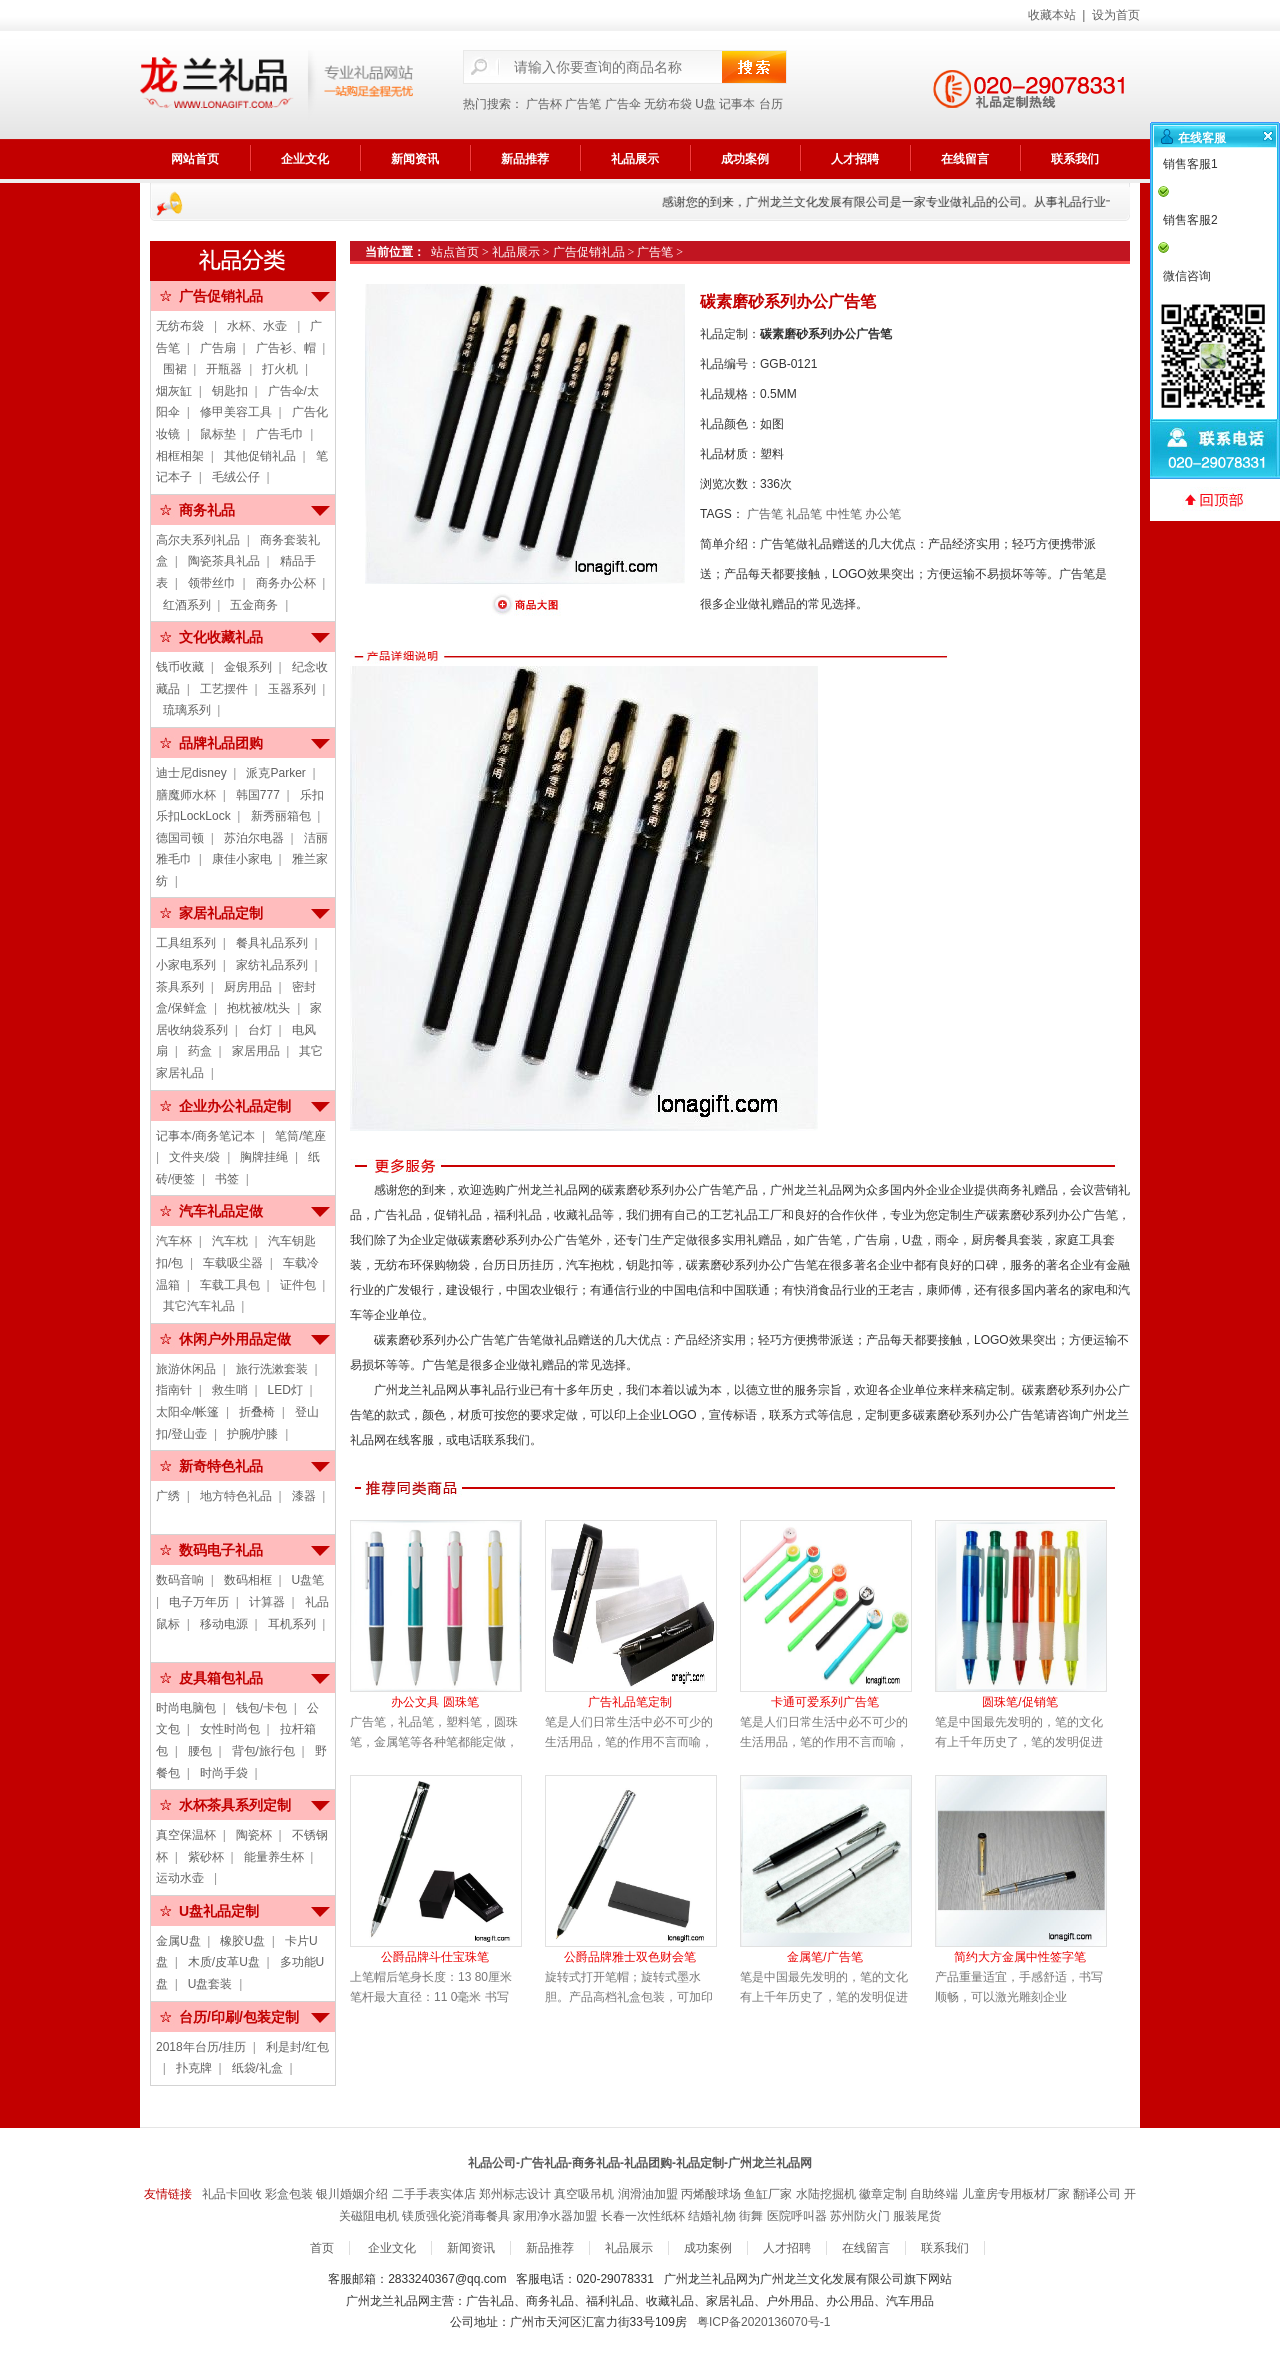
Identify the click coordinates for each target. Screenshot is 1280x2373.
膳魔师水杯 (186, 795)
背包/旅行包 (263, 1751)
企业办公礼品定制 (235, 1106)
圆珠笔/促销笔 (1019, 1702)
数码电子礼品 (221, 1550)
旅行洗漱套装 (272, 1369)
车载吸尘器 (233, 1263)
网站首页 (195, 159)
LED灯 (285, 1390)
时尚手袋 (224, 1773)
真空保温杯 (186, 1835)
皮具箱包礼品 (221, 1678)
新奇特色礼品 (221, 1466)
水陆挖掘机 (826, 2194)
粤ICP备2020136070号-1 (763, 2322)
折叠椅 (257, 1412)
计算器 (267, 1602)
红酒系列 (187, 605)
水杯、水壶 (258, 326)
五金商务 (254, 605)
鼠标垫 (218, 434)
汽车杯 (174, 1241)
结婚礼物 (712, 2216)
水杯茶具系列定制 (235, 1805)
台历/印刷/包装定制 (239, 2017)
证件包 (298, 1285)
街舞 (751, 2216)
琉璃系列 (187, 710)
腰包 (200, 1751)
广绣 (168, 1496)
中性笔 (844, 514)
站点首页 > (461, 252)
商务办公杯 (286, 583)
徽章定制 (883, 2194)
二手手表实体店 (434, 2194)
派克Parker (275, 773)
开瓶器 (224, 369)
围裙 (175, 369)
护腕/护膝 (252, 1434)
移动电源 (224, 1624)
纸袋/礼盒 (257, 2068)
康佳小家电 (242, 859)
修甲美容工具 (236, 412)
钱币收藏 (180, 667)
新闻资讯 (415, 159)
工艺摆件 (224, 689)
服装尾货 (917, 2216)
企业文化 (305, 159)
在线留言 (965, 159)
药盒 (200, 1051)
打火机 (280, 369)
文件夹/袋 (194, 1157)
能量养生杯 (274, 1857)
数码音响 (180, 1580)
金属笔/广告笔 (824, 1957)
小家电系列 (186, 965)
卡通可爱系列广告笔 (825, 1702)
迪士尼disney (191, 773)
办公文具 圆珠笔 (434, 1702)
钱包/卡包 (261, 1708)
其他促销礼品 (260, 456)
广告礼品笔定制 (630, 1702)
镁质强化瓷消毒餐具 (456, 2216)
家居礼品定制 (221, 913)
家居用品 (256, 1051)
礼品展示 (635, 159)
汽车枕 (230, 1241)
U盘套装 (210, 1984)
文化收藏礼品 (221, 637)
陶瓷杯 (254, 1835)
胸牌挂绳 (264, 1157)
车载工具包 (230, 1285)
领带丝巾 (212, 583)
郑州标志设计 (515, 2194)
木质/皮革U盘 (224, 1962)
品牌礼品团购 (221, 743)
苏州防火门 (860, 2216)
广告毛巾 (280, 434)
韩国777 (258, 795)
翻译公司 (1097, 2194)
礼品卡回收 (232, 2194)
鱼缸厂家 (768, 2194)
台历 (771, 104)
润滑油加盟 (648, 2194)
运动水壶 (181, 1878)
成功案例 (745, 159)
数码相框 (248, 1580)
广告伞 (623, 104)
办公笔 (883, 514)
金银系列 (248, 667)
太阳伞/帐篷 (187, 1412)
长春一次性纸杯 (643, 2216)
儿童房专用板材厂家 (1016, 2194)
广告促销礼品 (221, 296)
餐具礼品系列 (272, 943)
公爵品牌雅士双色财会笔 (630, 1957)
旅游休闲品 (186, 1369)
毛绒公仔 (236, 477)
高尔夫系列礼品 (198, 540)
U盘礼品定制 (219, 1911)
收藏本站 (1052, 15)
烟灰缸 (174, 391)
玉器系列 (292, 689)
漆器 (304, 1496)
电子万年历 (199, 1602)
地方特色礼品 (236, 1496)
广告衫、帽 (286, 348)
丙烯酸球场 (711, 2194)
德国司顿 (180, 838)
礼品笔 (804, 514)
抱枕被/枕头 (258, 1008)
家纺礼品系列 (272, 965)
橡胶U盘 (242, 1941)
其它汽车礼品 (199, 1306)
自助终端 (934, 2194)
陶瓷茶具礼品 (224, 561)
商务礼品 (207, 510)
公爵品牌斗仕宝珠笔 (435, 1957)
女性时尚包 (230, 1729)
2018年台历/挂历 (201, 2047)
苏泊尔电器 (254, 838)
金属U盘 (178, 1941)
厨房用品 (248, 987)
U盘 (705, 104)
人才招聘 (855, 159)
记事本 (737, 104)
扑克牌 (194, 2068)
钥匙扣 (230, 391)
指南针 (174, 1390)
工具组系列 (186, 943)
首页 (322, 2248)
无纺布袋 (668, 104)
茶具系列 (180, 987)
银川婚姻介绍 (352, 2194)
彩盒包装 (289, 2194)
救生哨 (230, 1390)
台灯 (260, 1030)
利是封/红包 (297, 2047)
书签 (227, 1179)
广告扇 (218, 348)
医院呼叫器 (797, 2216)
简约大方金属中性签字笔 (1020, 1957)
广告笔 (583, 104)
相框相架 (180, 456)
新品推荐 (525, 159)
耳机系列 (292, 1624)
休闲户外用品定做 (235, 1339)
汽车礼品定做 (221, 1211)
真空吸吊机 (584, 2194)
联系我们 (1075, 159)
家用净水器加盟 (555, 2216)
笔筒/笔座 (300, 1136)
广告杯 (544, 104)
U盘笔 (308, 1580)
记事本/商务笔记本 (205, 1136)
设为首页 (1116, 15)
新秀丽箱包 (281, 816)
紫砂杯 (206, 1857)
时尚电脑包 (186, 1708)
